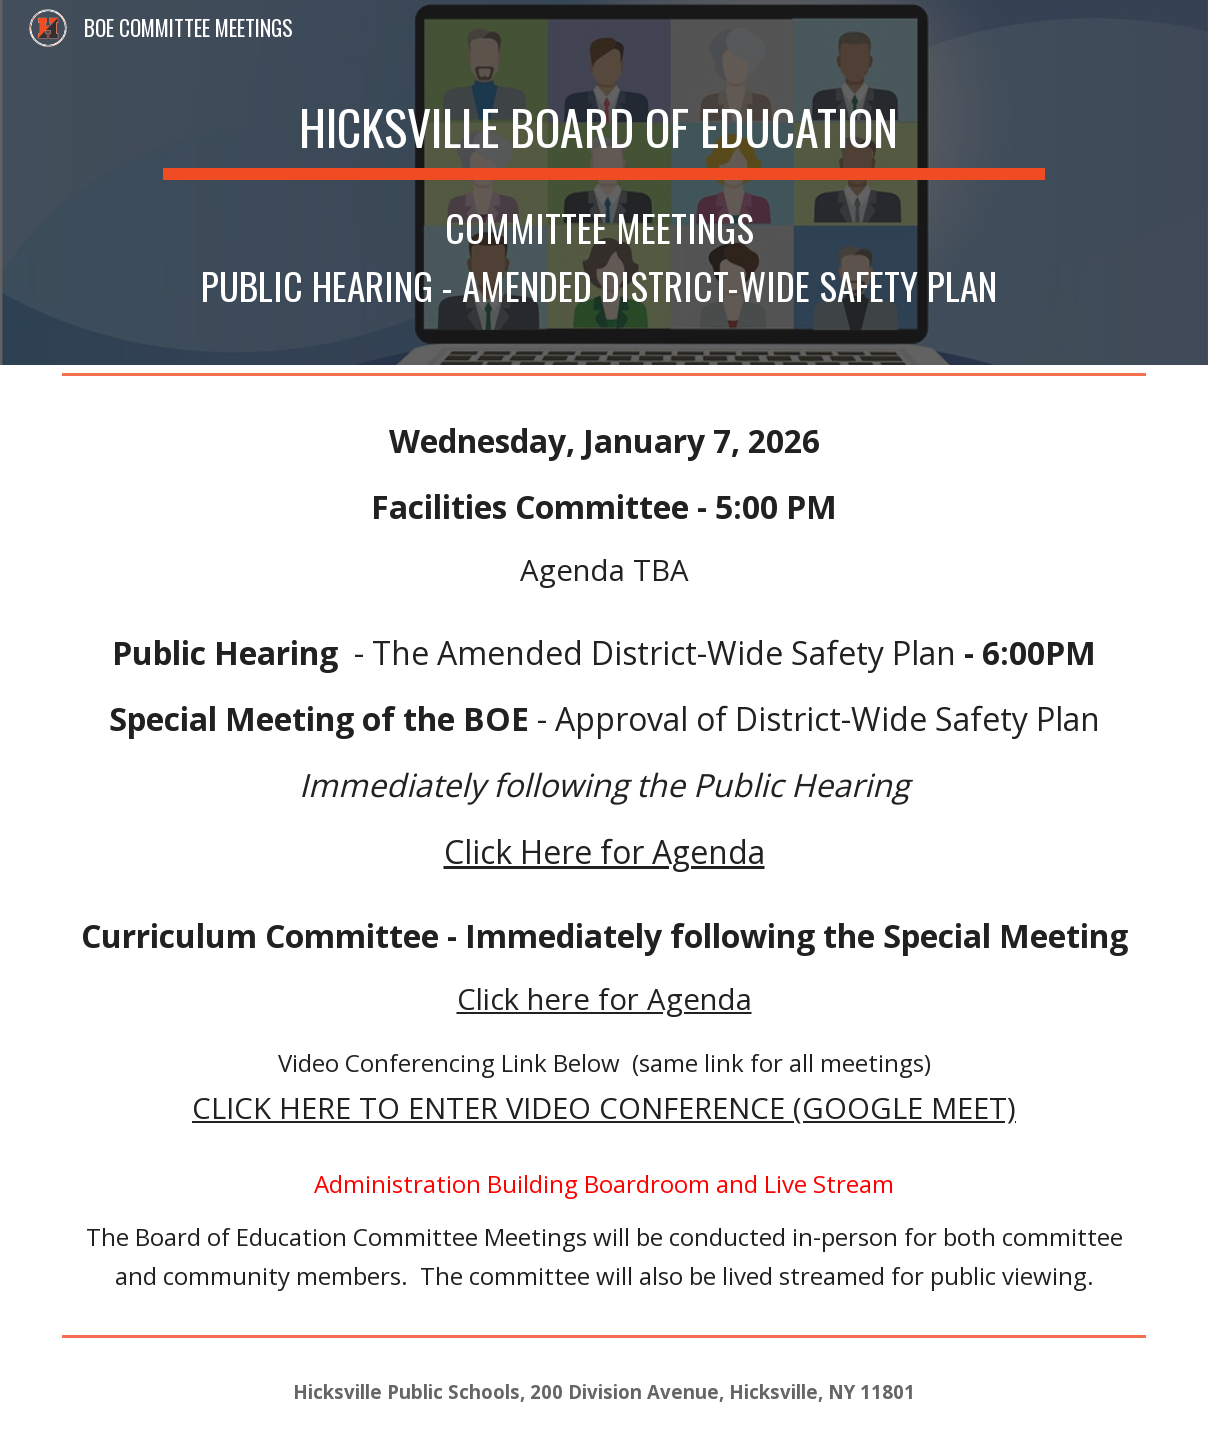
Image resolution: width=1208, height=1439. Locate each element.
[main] (604, 182)
